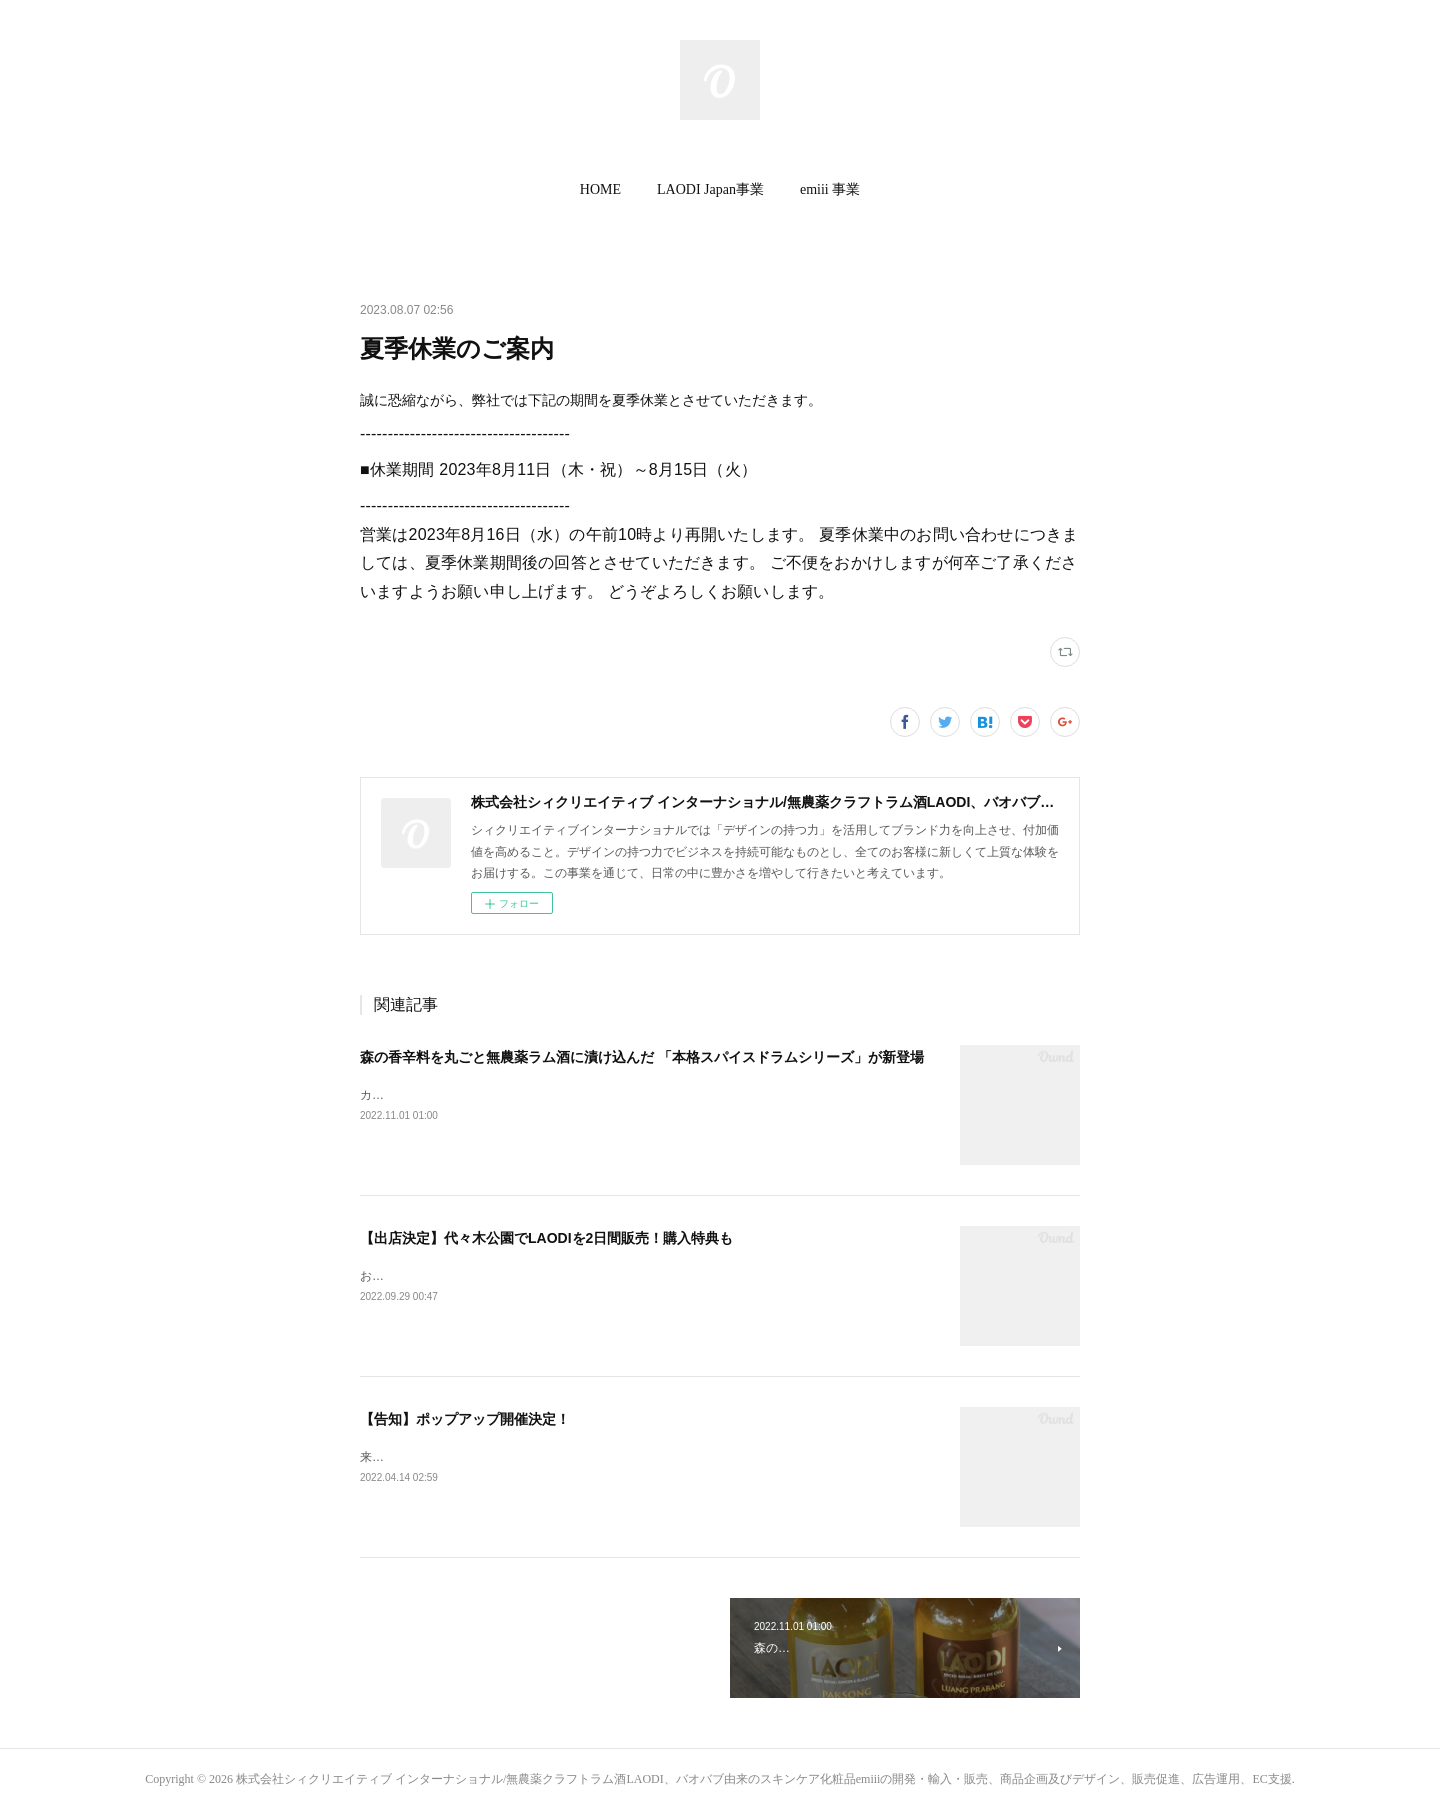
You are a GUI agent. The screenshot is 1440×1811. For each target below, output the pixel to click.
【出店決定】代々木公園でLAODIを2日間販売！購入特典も (546, 1238)
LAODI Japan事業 (710, 189)
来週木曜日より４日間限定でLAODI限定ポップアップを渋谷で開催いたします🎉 (577, 1457)
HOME (600, 189)
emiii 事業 (830, 189)
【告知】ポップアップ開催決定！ (465, 1419)
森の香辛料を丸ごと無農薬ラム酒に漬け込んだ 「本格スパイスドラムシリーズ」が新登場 (642, 1057)
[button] (600, 190)
